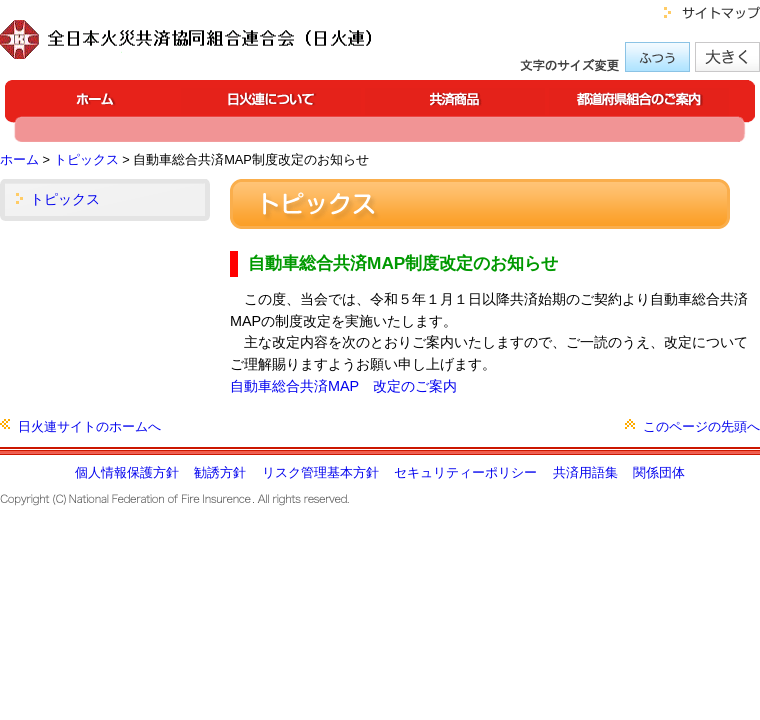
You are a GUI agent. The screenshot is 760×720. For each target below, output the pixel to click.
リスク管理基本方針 (320, 472)
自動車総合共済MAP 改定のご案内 (343, 386)
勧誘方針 (220, 472)
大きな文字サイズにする (727, 57)
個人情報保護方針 (127, 472)
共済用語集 (585, 472)
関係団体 (659, 472)
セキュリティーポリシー (465, 472)
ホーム (19, 159)
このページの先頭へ (701, 426)
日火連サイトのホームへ (89, 426)
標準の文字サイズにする (657, 57)
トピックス (86, 159)
